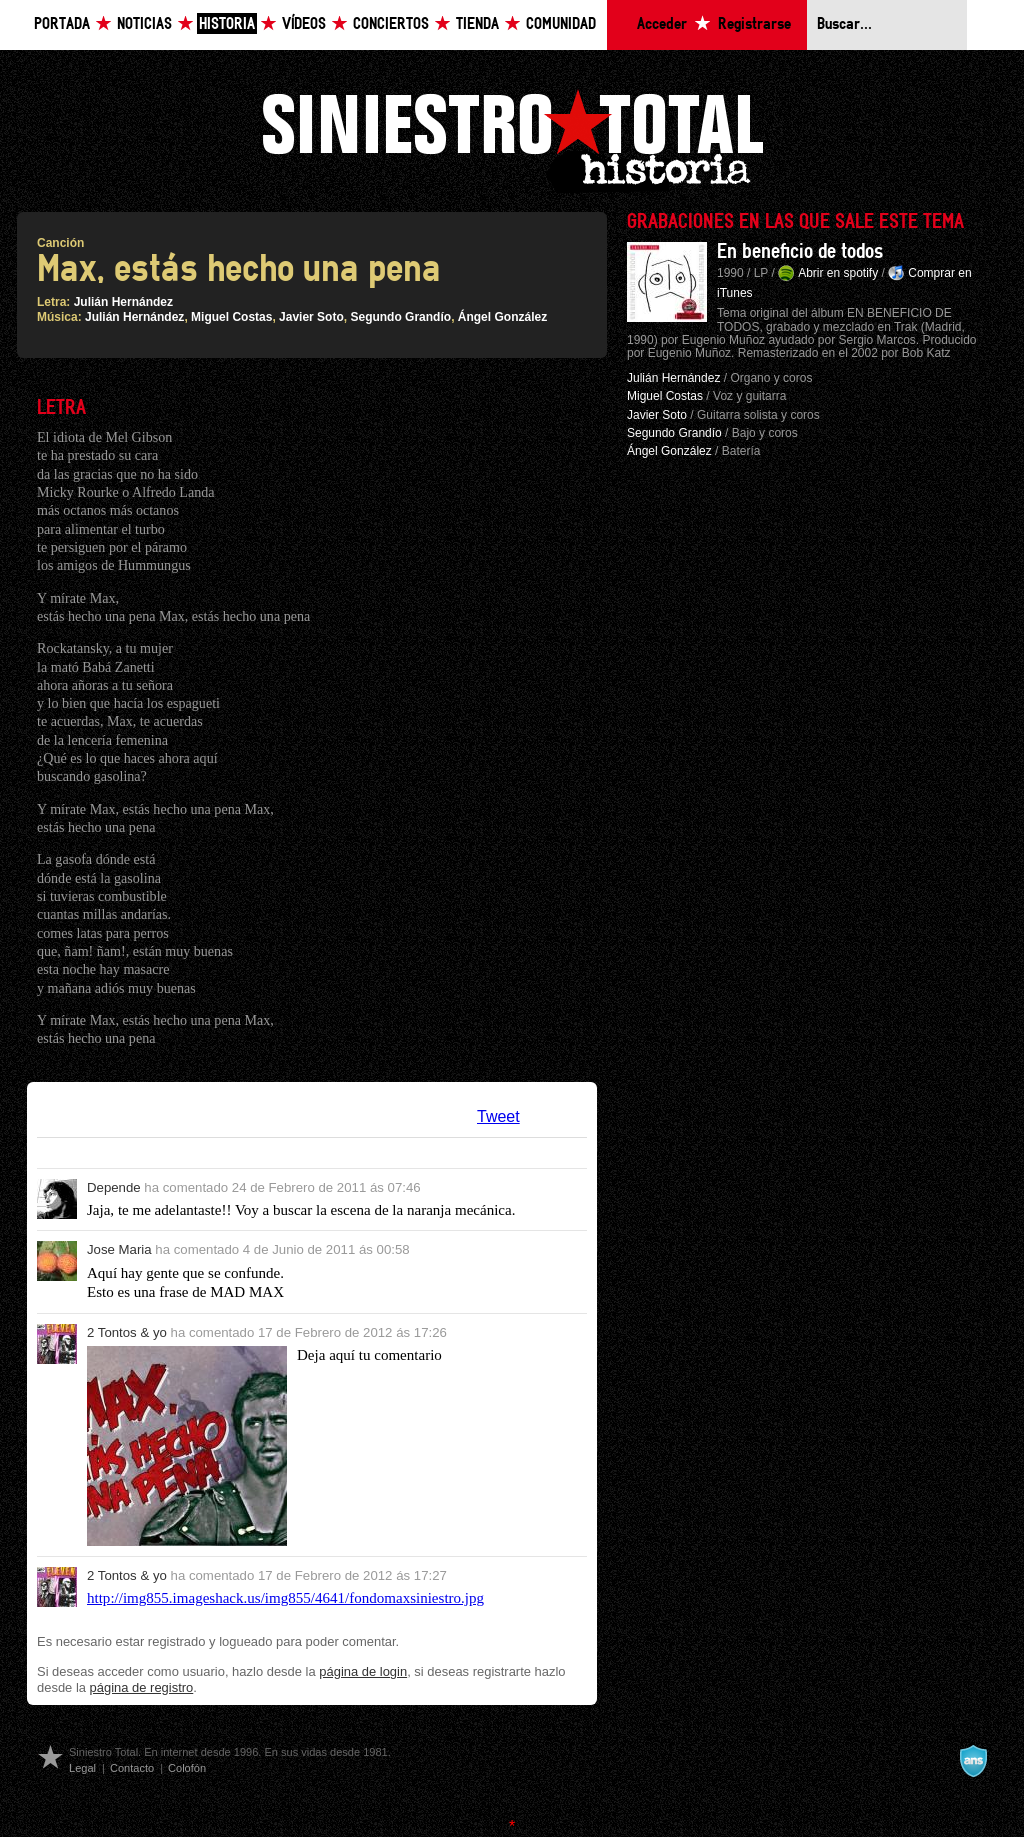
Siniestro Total (512, 138)
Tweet (498, 1116)
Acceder (662, 24)
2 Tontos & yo (127, 1332)
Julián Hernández (123, 302)
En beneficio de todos (800, 252)
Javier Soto (311, 317)
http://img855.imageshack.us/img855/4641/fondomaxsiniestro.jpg (285, 1598)
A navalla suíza (973, 1761)
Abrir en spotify (838, 273)
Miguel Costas (231, 317)
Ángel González (502, 317)
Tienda (477, 24)
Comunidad (561, 24)
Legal (82, 1768)
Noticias (144, 24)
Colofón (187, 1768)
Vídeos (304, 24)
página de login (363, 1671)
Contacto (132, 1768)
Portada (62, 24)
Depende (114, 1187)
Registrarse (754, 24)
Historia (227, 24)
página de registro (142, 1687)
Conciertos (391, 24)
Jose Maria (119, 1249)
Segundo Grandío (400, 317)
